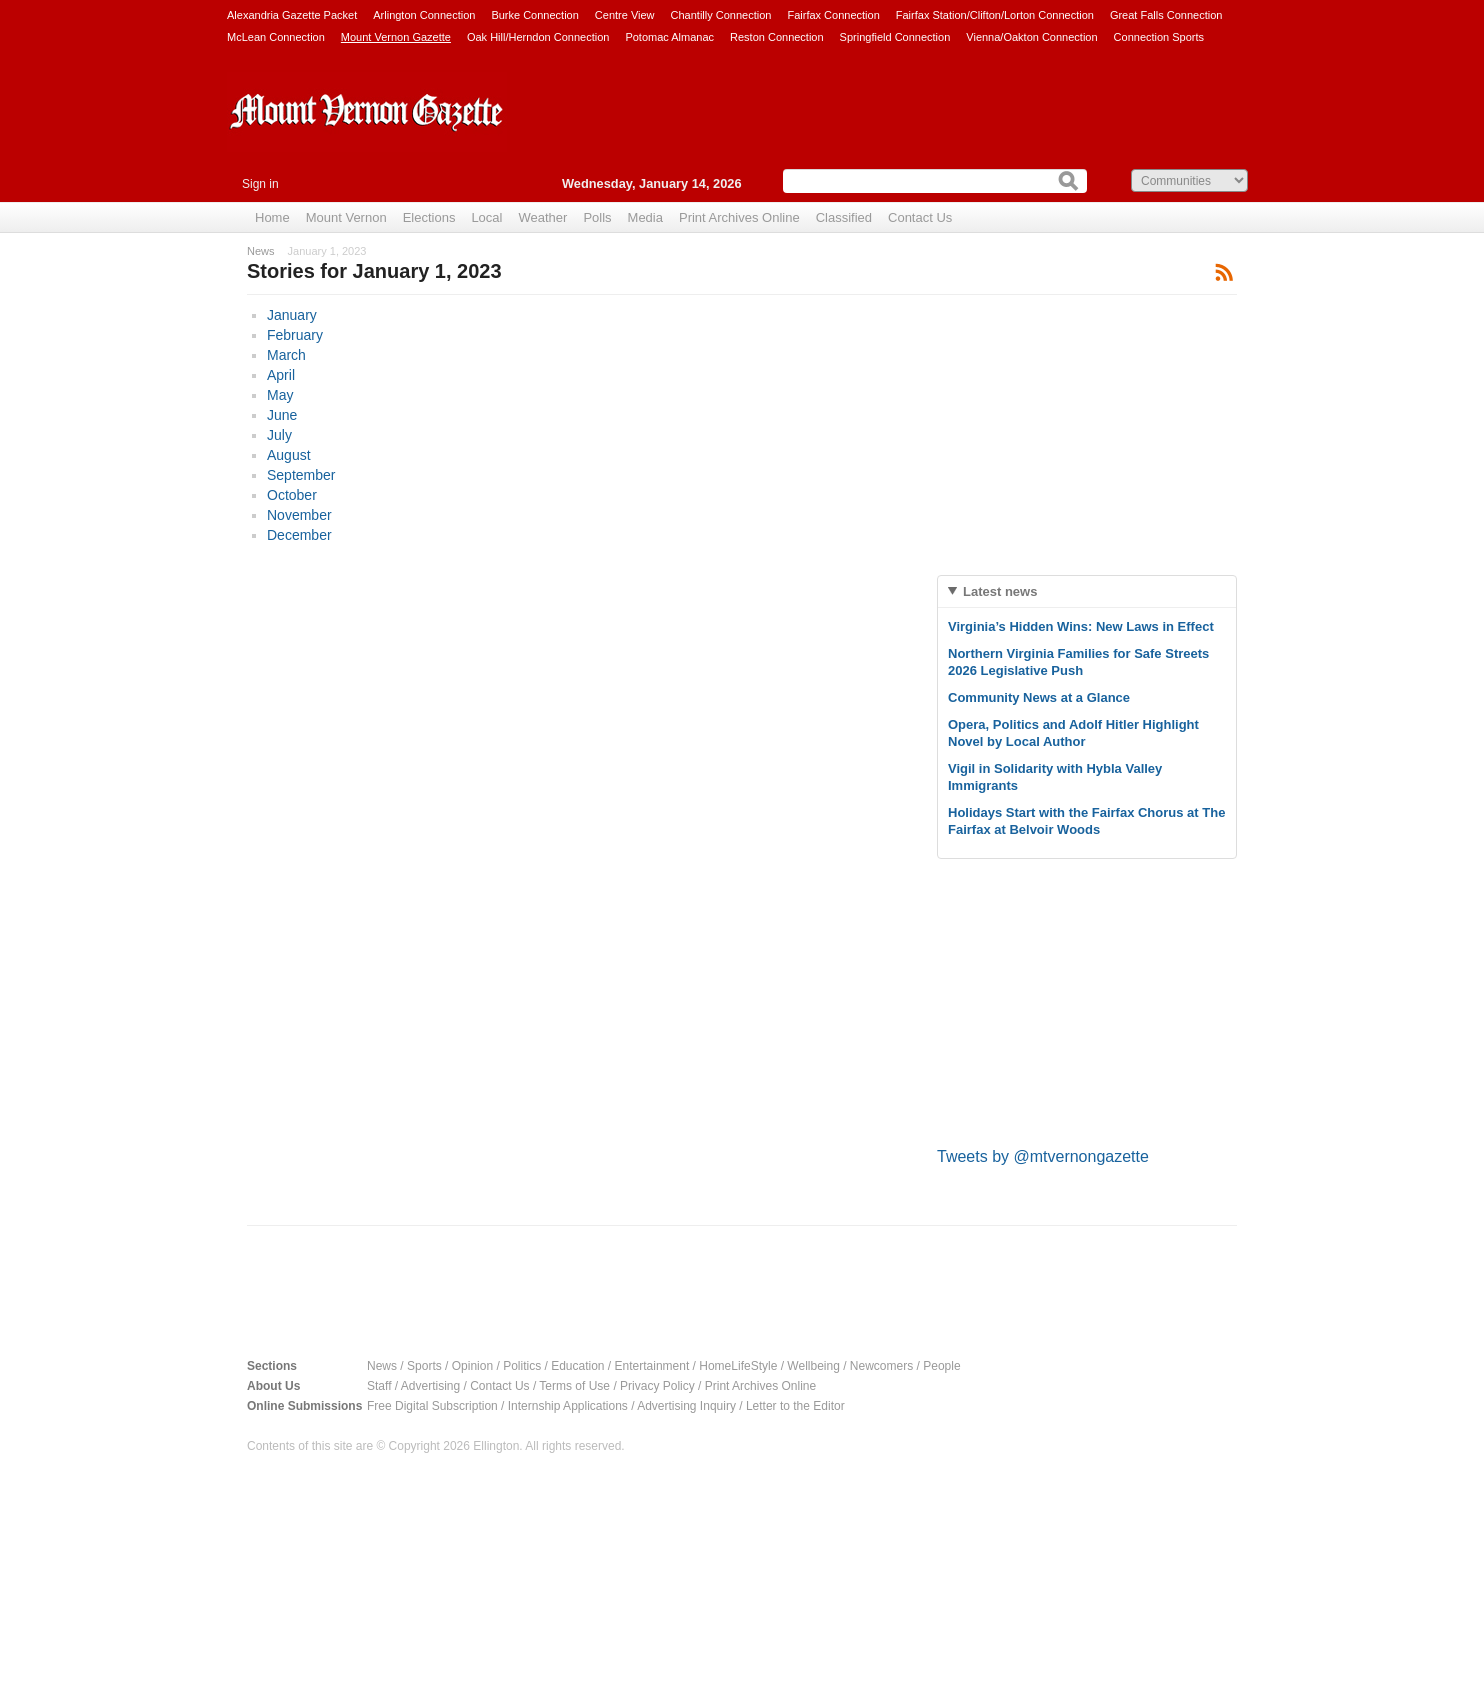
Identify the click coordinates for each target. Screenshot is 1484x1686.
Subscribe (1224, 271)
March (286, 355)
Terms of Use (574, 1386)
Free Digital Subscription (432, 1406)
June (282, 415)
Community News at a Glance (1039, 697)
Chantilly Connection (721, 15)
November (299, 515)
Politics (522, 1366)
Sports (424, 1366)
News (261, 251)
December (299, 535)
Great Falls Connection (1166, 15)
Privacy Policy (657, 1386)
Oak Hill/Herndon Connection (538, 37)
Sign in (260, 184)
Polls (597, 217)
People (941, 1366)
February (295, 335)
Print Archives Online (739, 217)
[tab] (1087, 591)
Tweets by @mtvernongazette (1043, 1156)
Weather (542, 217)
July (279, 435)
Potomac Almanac (669, 37)
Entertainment (652, 1366)
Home (272, 217)
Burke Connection (534, 15)
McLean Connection (276, 37)
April (281, 375)
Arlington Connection (424, 15)
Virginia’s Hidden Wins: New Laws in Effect (1081, 626)
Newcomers (881, 1366)
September (301, 475)
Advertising (430, 1386)
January (292, 315)
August (289, 455)
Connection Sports (1159, 37)
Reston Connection (777, 37)
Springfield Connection (895, 37)
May (280, 395)
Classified (844, 217)
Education (577, 1366)
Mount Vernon (346, 217)
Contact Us (920, 217)
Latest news (1000, 591)
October (292, 495)
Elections (429, 217)
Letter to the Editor (795, 1406)
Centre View (625, 15)
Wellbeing (813, 1366)
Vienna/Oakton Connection (1031, 37)
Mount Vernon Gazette (396, 37)
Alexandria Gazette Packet (292, 15)
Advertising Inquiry (686, 1406)
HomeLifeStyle (738, 1366)
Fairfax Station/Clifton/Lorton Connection (995, 15)
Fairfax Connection (833, 15)
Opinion (472, 1366)
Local (486, 217)
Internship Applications (568, 1406)
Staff (379, 1386)
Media (645, 217)
